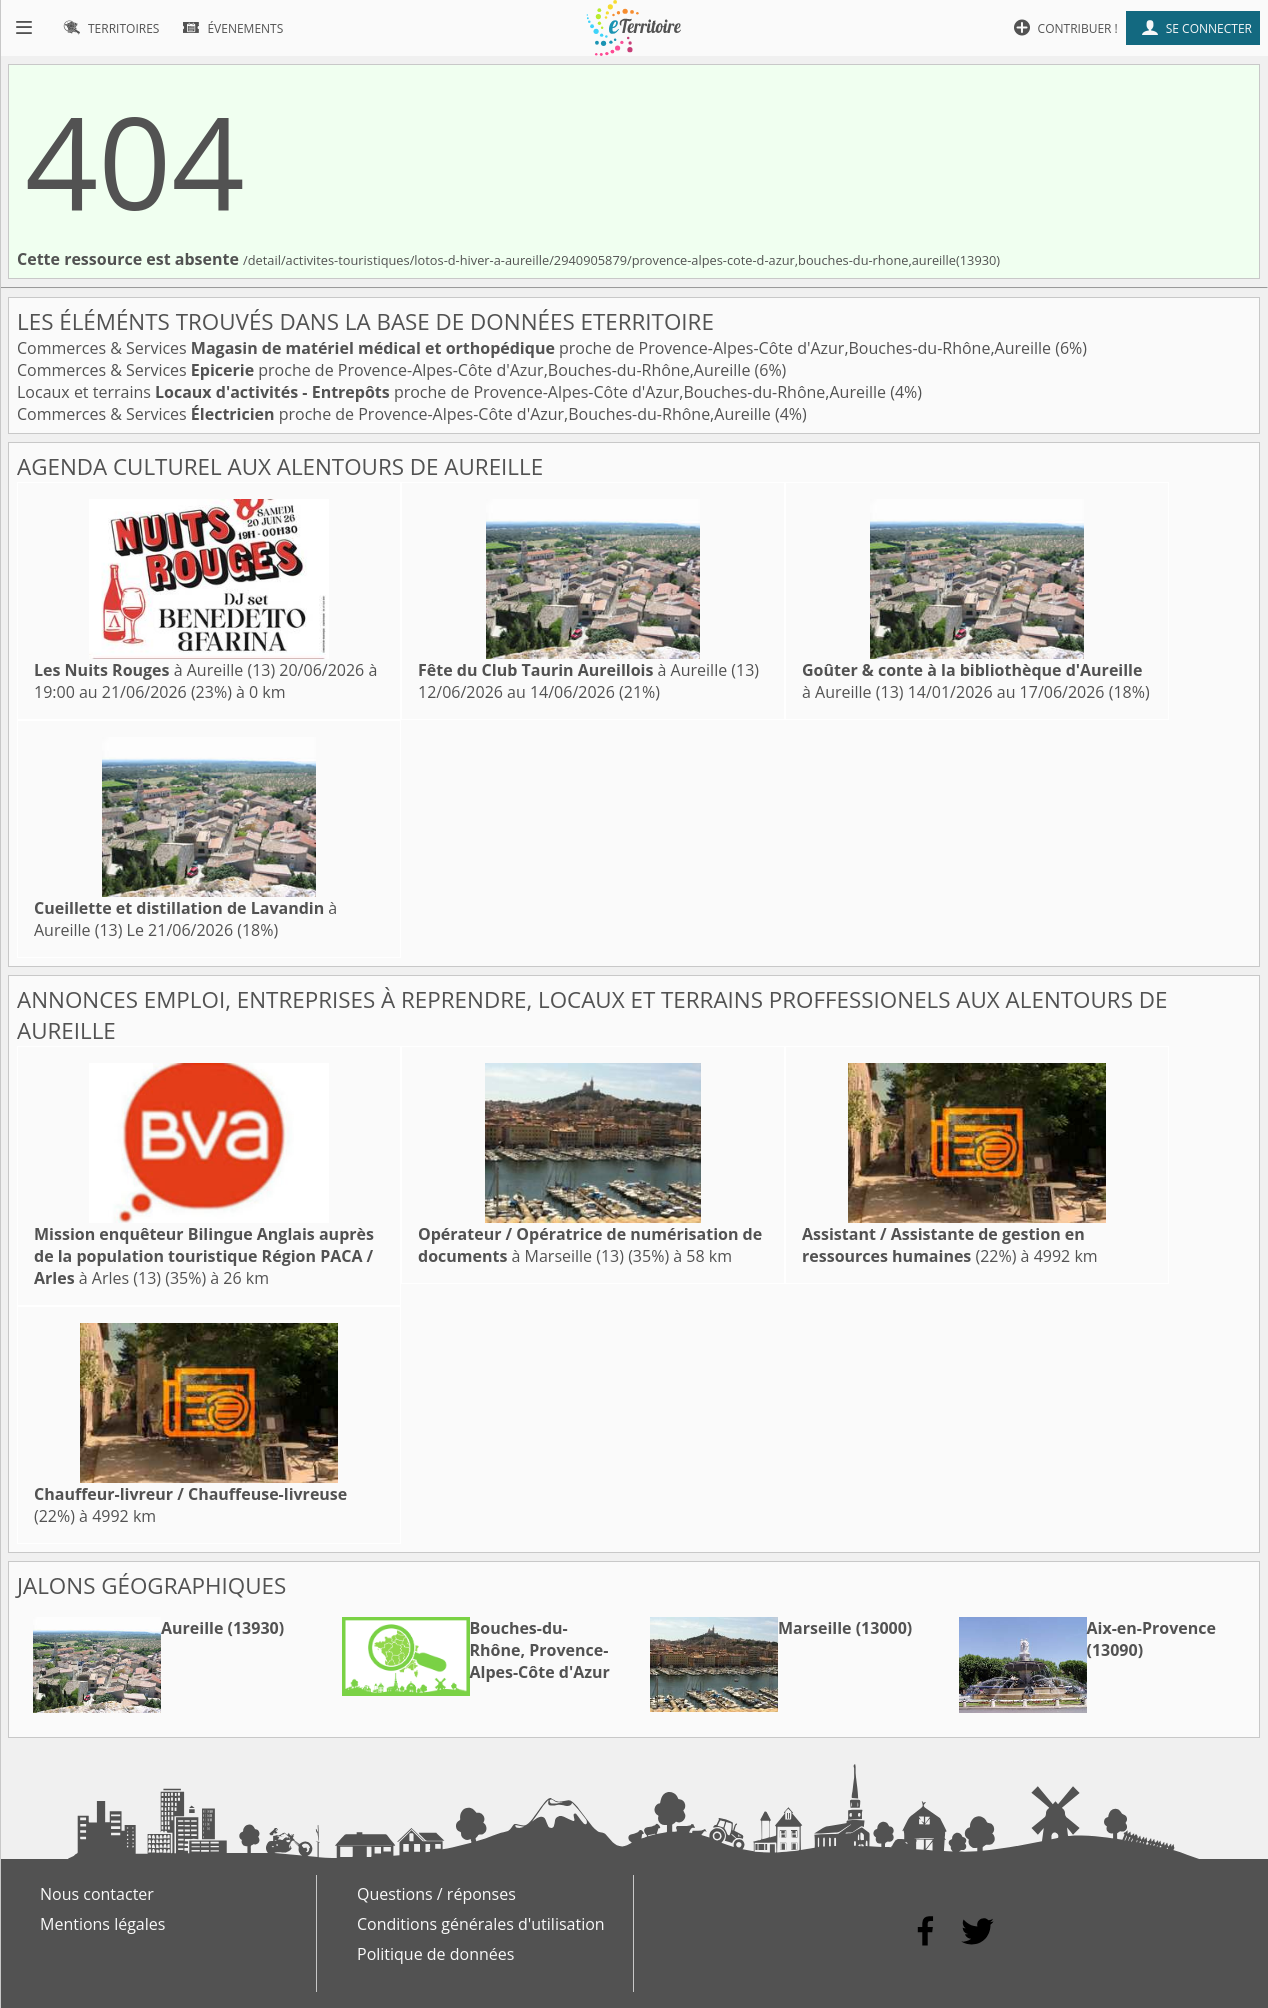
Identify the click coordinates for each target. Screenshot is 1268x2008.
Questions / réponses (436, 1894)
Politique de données (435, 1954)
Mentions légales (102, 1924)
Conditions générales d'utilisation (481, 1924)
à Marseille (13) (590, 1245)
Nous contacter (97, 1894)
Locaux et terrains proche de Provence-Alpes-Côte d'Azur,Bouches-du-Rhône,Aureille (453, 392)
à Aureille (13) (154, 670)
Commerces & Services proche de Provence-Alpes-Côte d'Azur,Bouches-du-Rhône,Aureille (536, 348)
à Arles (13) (204, 1256)
